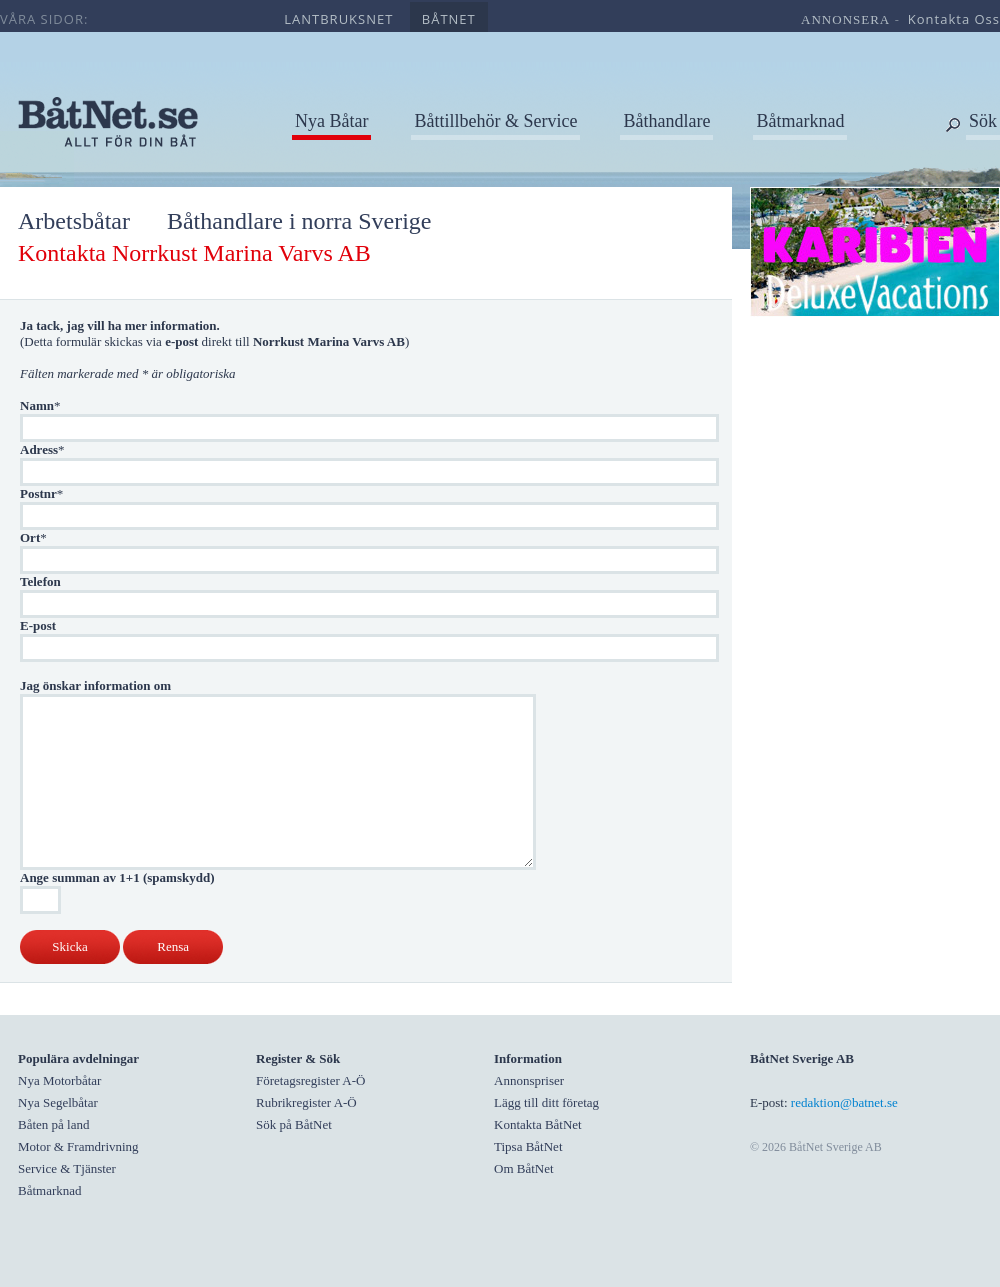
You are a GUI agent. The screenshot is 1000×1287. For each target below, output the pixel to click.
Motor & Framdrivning (78, 1146)
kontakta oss (954, 19)
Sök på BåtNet (294, 1124)
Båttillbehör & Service (495, 121)
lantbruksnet (338, 19)
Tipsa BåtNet (528, 1146)
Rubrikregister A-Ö (306, 1102)
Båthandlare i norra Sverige (299, 221)
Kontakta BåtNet (538, 1124)
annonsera (845, 19)
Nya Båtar (331, 121)
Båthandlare (666, 121)
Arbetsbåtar (74, 221)
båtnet (449, 19)
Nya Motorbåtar (59, 1080)
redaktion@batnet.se (844, 1102)
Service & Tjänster (67, 1168)
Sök (983, 121)
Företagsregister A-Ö (310, 1080)
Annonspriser (529, 1080)
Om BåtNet (524, 1168)
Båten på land (53, 1124)
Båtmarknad (800, 121)
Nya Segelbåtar (58, 1102)
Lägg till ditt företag (546, 1102)
